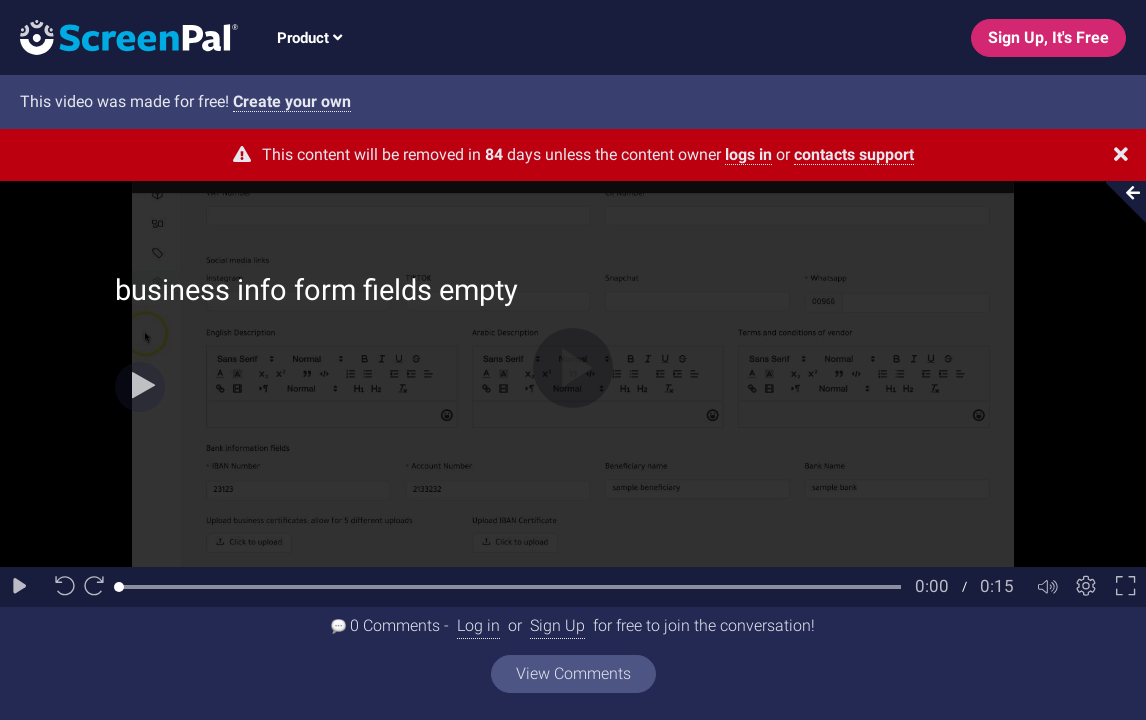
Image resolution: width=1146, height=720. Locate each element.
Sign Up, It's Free (1048, 37)
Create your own (292, 101)
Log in (478, 625)
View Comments (573, 673)
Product (309, 38)
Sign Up (557, 625)
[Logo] (119, 36)
